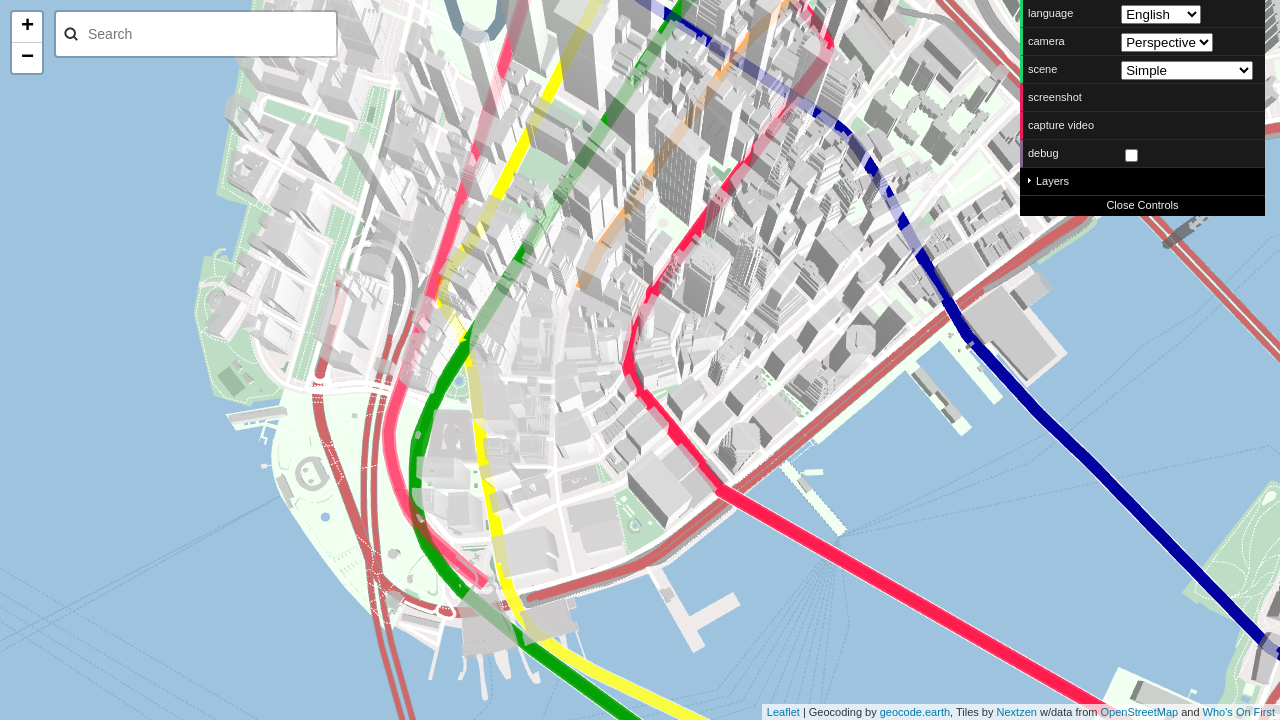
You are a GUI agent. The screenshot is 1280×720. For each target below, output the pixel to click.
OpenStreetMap (1139, 712)
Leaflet (783, 712)
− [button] (27, 58)
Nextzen (1017, 712)
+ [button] (27, 27)
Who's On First (1239, 712)
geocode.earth (915, 712)
